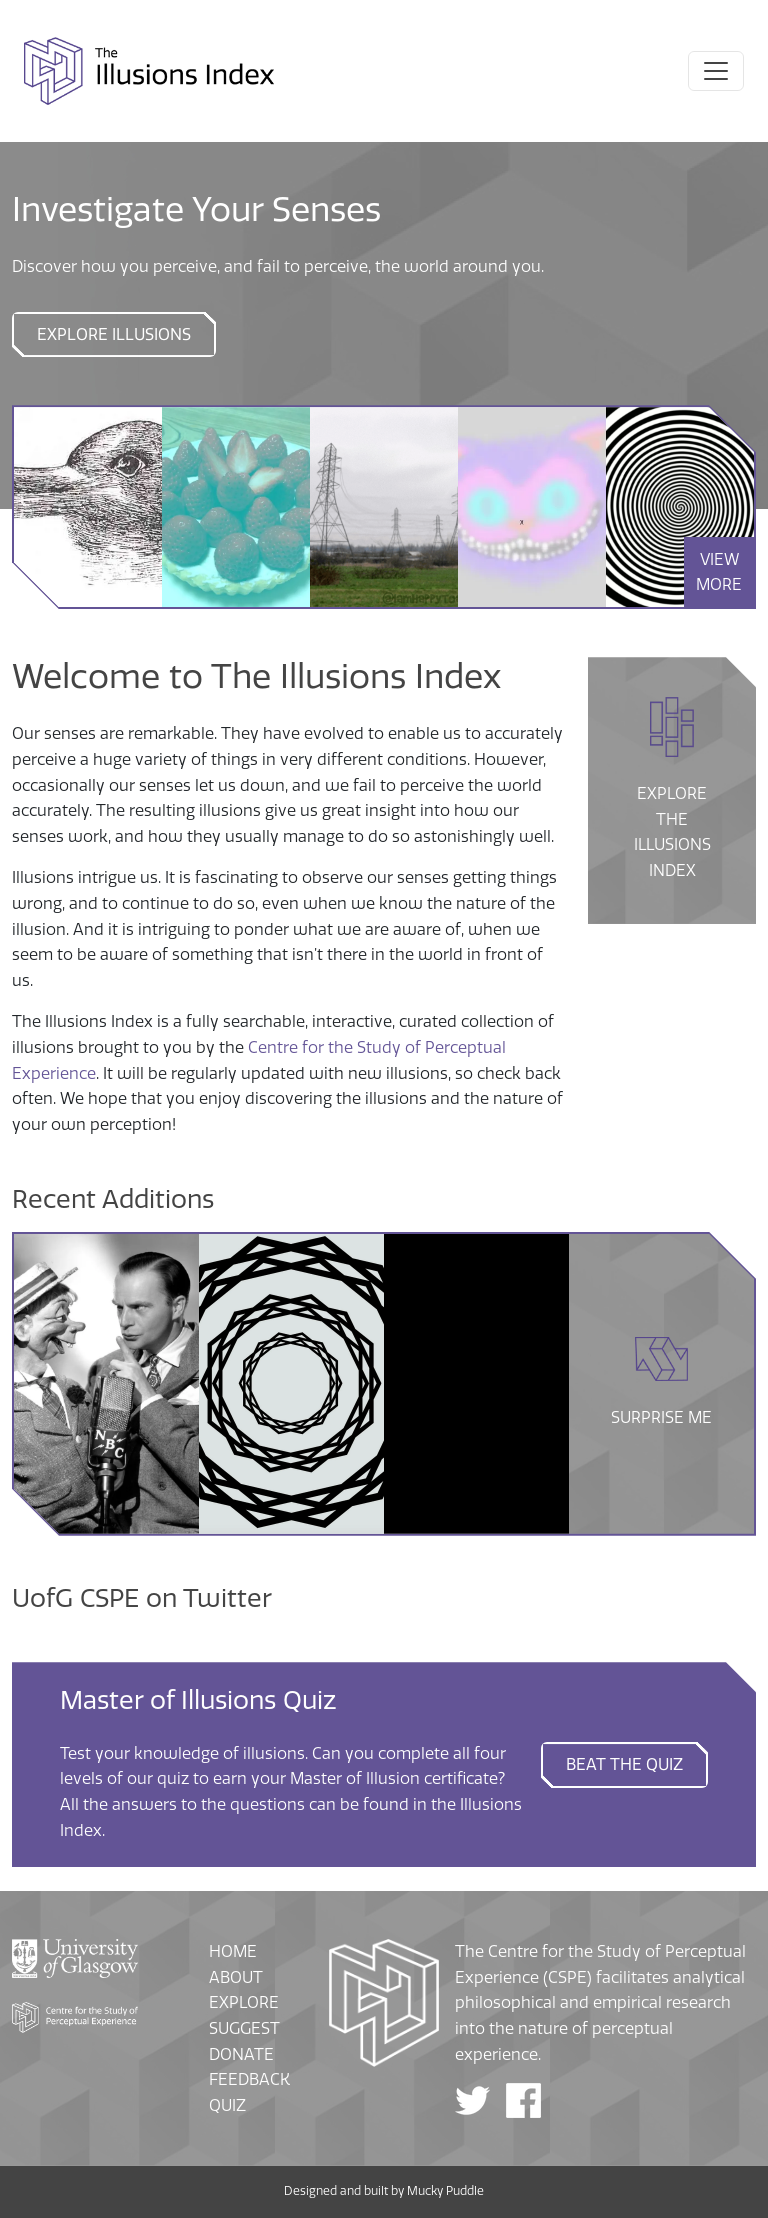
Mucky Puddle (445, 2191)
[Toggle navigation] (716, 71)
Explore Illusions (114, 334)
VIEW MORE (719, 572)
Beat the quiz (624, 1764)
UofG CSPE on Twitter (142, 1598)
